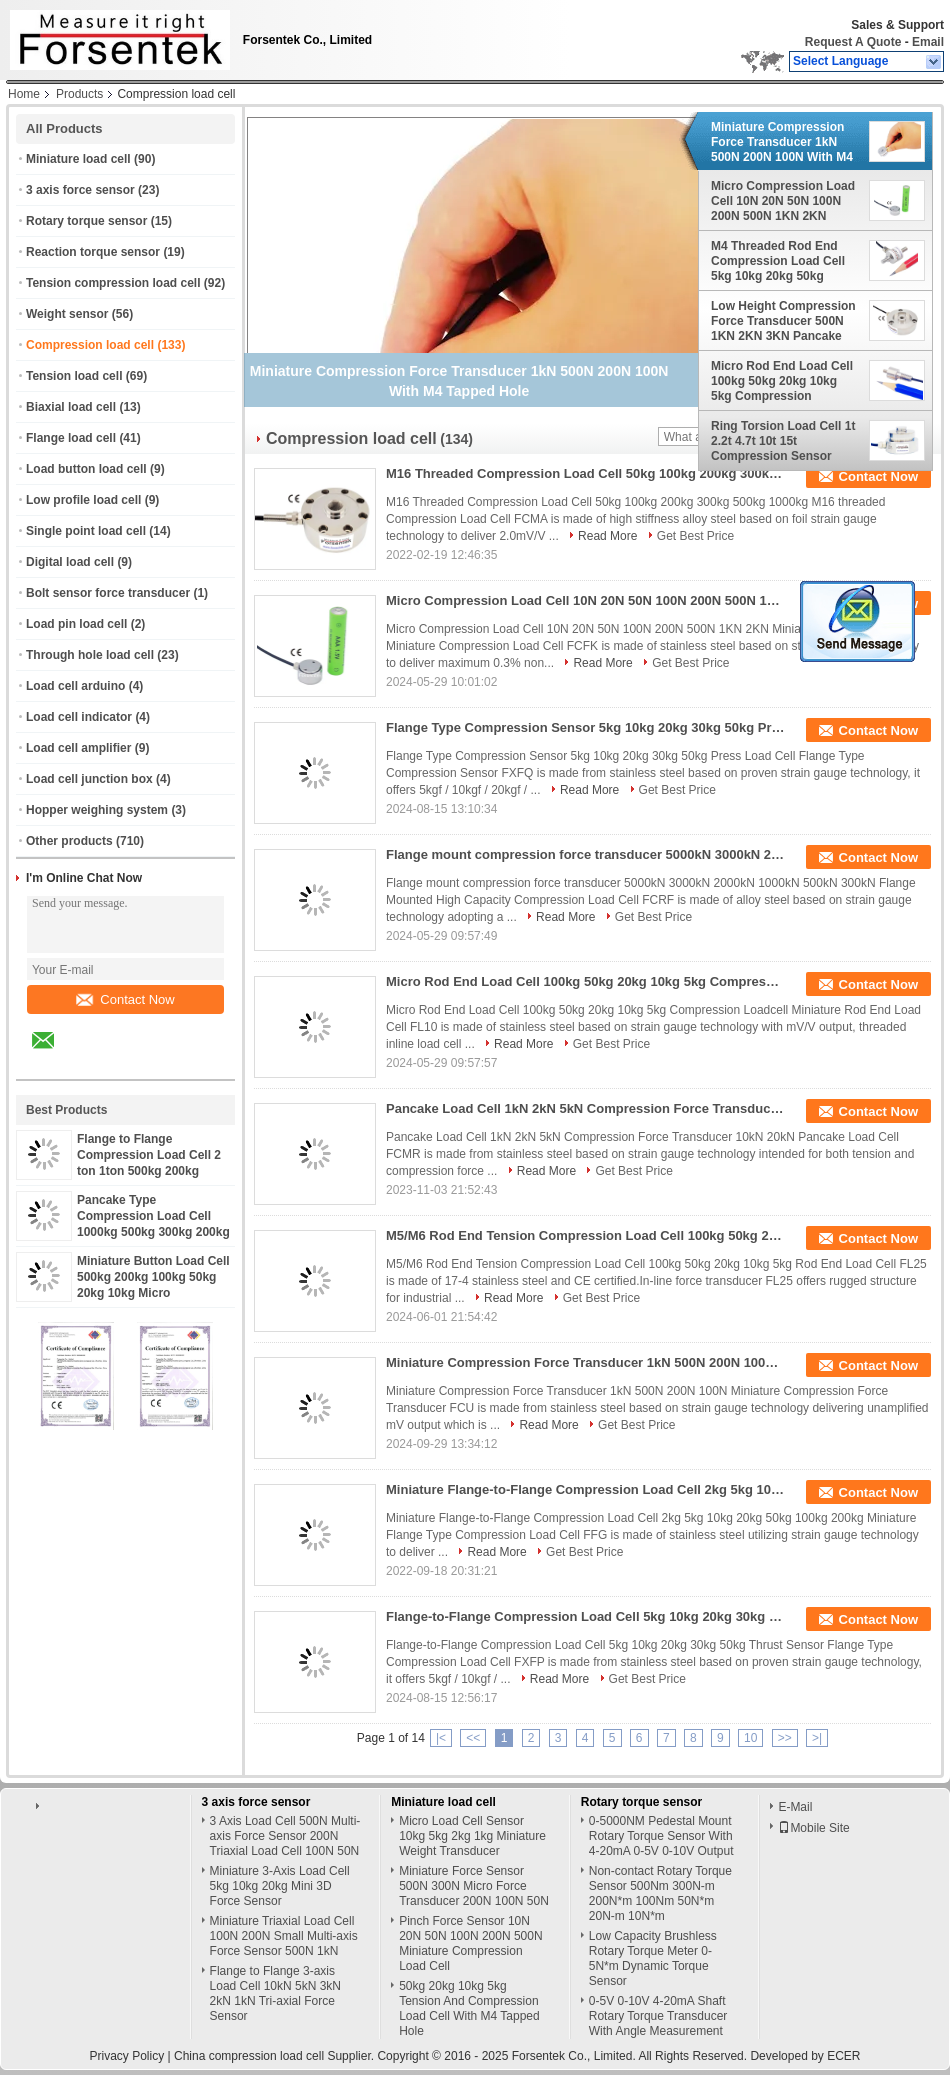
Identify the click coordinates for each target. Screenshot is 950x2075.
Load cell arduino (75, 686)
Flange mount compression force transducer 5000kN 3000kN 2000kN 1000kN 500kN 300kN (586, 854)
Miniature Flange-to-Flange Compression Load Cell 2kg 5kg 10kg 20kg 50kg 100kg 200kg (586, 1489)
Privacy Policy (126, 2056)
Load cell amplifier (78, 748)
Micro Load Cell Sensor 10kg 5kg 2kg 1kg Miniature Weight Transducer (472, 1836)
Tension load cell (74, 376)
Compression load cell (90, 345)
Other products (69, 841)
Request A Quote (853, 42)
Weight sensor (67, 314)
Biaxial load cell (71, 407)
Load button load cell (86, 469)
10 (750, 1738)
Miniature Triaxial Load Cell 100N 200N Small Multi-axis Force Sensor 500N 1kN (284, 1936)
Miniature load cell (78, 159)
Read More (607, 536)
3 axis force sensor (80, 190)
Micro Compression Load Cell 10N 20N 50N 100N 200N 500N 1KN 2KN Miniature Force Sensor (783, 201)
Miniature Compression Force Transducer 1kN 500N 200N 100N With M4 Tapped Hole (782, 142)
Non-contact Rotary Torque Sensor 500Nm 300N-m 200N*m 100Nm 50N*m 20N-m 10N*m (660, 1893)
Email (928, 42)
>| (817, 1738)
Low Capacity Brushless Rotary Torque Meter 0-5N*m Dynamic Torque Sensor (653, 1958)
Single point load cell (86, 531)
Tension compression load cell (113, 283)
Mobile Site (813, 1828)
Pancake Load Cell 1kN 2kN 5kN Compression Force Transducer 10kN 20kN (586, 1108)
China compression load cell (249, 2056)
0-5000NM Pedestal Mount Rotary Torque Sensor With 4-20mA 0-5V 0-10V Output (661, 1836)
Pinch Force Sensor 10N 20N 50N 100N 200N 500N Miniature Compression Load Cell (470, 1943)
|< (441, 1738)
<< (473, 1738)
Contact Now (125, 999)
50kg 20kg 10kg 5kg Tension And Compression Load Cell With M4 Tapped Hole (469, 2008)
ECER (843, 2056)
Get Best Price (695, 536)
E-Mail (795, 1807)
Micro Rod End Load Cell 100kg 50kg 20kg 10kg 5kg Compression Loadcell (782, 381)
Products (79, 94)
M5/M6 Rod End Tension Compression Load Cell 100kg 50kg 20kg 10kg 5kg (586, 1235)
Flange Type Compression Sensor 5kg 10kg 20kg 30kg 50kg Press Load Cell (586, 727)
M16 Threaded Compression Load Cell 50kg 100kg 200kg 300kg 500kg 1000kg (586, 473)
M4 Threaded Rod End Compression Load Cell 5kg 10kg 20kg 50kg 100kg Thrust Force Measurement (778, 261)
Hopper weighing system (97, 810)
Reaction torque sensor (93, 252)
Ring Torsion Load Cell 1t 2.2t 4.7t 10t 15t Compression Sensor (783, 441)
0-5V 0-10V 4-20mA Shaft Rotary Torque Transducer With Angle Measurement (658, 2016)
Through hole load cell (90, 655)
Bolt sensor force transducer (108, 593)
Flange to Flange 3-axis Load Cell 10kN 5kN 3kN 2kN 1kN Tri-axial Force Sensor (275, 1993)
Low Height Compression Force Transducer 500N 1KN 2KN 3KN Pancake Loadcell (783, 321)
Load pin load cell (76, 624)
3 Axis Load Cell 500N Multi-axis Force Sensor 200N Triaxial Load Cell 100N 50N (285, 1836)
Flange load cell (71, 438)
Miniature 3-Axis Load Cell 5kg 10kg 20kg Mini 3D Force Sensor (280, 1886)
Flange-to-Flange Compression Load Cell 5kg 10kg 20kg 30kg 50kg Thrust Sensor (586, 1616)
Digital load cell (70, 562)
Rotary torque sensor (86, 221)
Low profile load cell (83, 500)
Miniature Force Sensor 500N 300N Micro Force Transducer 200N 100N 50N (474, 1886)
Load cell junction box (89, 779)
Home (24, 94)
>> (785, 1738)
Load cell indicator (79, 717)
